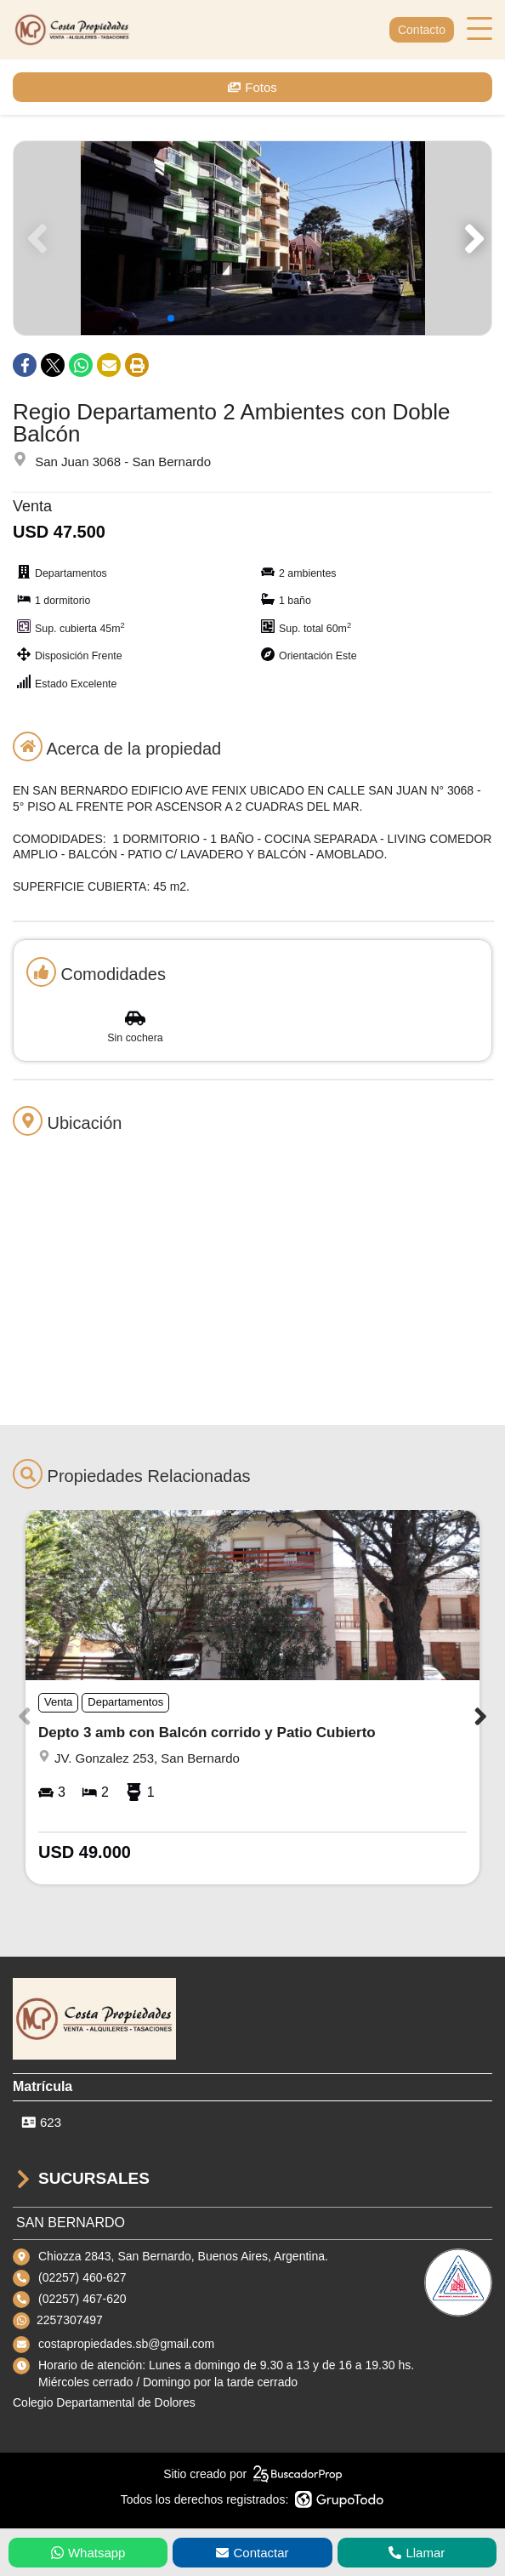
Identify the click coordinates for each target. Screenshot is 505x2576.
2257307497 (70, 2320)
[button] (471, 238)
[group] (252, 238)
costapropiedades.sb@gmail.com (126, 2344)
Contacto (421, 30)
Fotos (252, 87)
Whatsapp (88, 2552)
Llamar (417, 2552)
